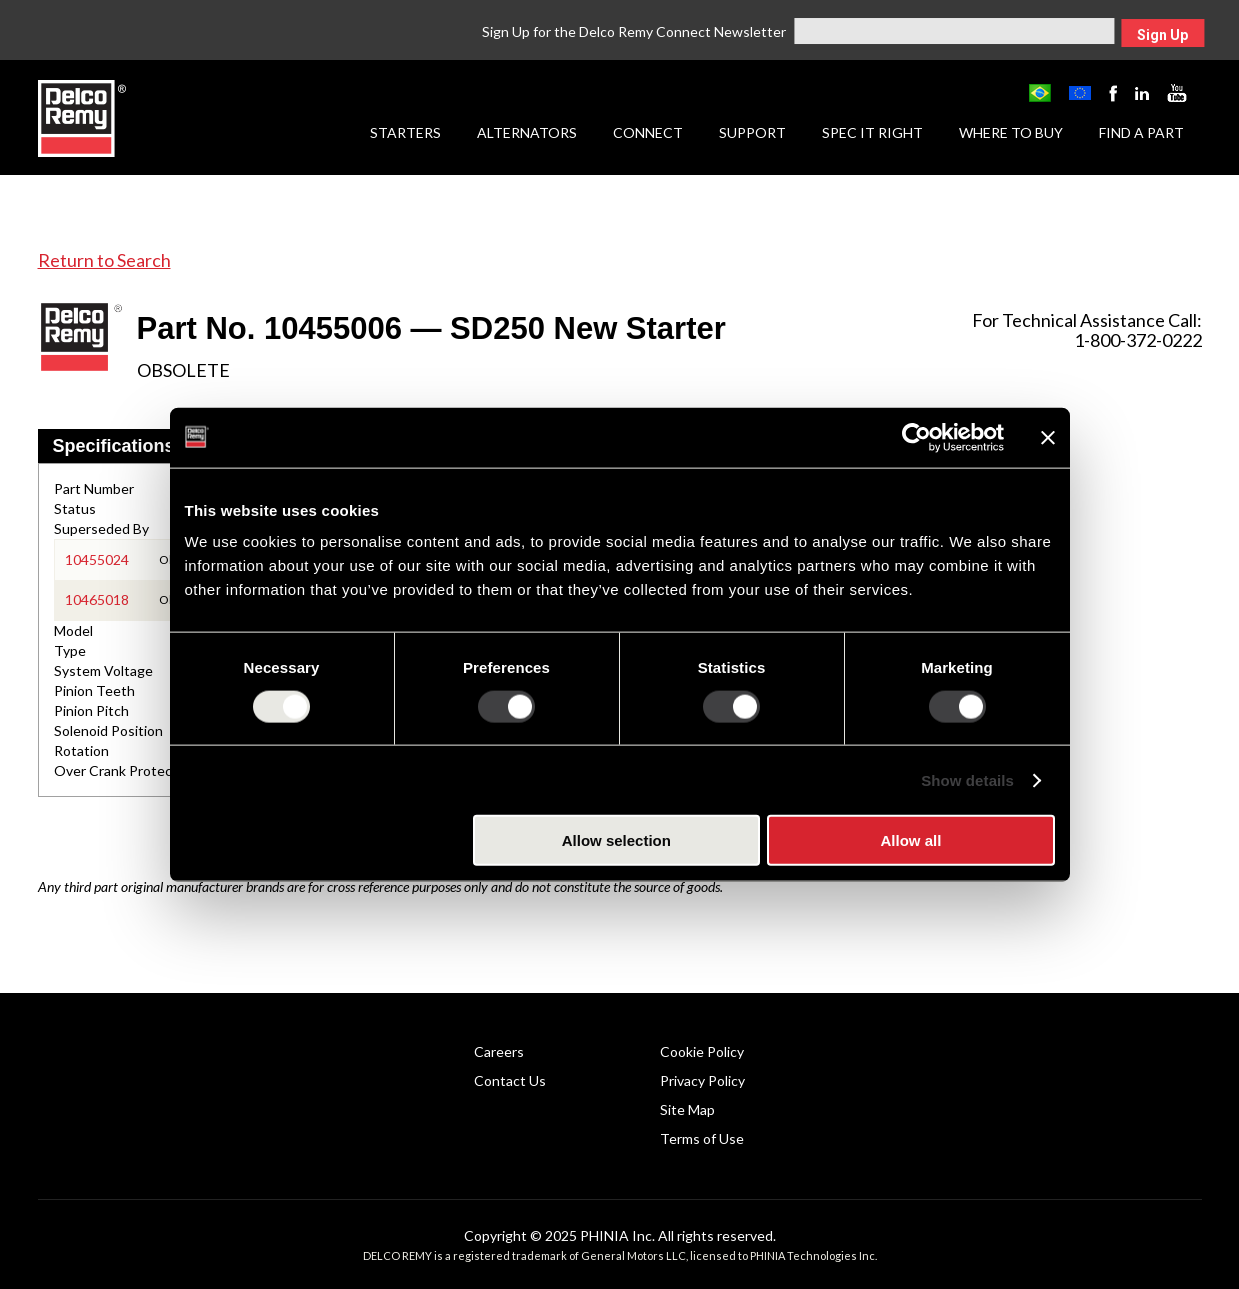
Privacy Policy (702, 1080)
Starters (405, 132)
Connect (648, 132)
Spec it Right (872, 132)
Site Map (687, 1109)
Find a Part (1141, 132)
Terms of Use (702, 1138)
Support (752, 132)
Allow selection (616, 840)
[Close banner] (1048, 437)
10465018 (97, 599)
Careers (499, 1051)
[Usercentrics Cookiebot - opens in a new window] (916, 437)
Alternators (527, 132)
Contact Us (510, 1080)
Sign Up (1162, 35)
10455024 (97, 559)
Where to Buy (1011, 132)
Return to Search (104, 260)
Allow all (911, 840)
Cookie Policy (702, 1051)
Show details (967, 779)
